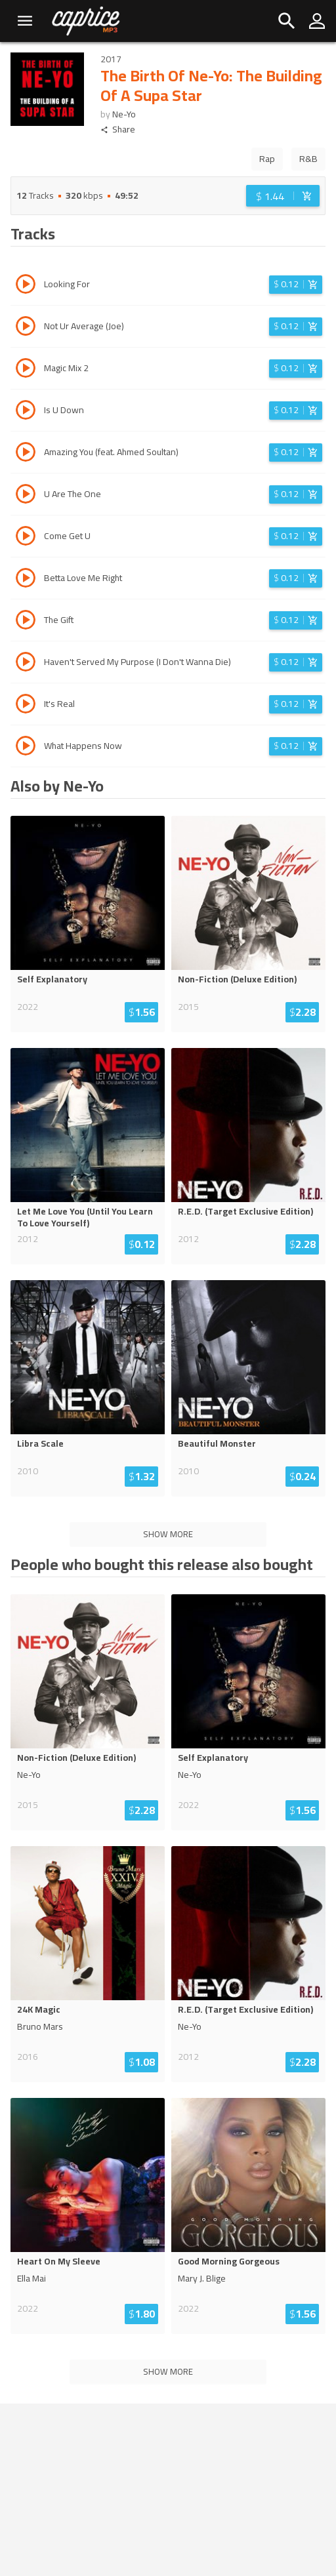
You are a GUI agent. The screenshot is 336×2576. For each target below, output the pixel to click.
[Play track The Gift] (25, 622)
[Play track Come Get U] (25, 538)
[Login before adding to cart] (283, 196)
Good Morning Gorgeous (229, 2261)
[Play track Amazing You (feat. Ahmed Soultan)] (25, 454)
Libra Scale (40, 1443)
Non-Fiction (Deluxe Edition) (237, 979)
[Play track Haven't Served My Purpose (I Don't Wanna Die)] (25, 663)
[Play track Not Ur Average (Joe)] (25, 328)
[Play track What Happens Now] (25, 747)
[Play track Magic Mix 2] (25, 370)
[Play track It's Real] (25, 705)
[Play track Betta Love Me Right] (25, 580)
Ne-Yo (124, 114)
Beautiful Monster (217, 1443)
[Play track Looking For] (25, 286)
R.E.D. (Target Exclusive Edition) (245, 1211)
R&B (308, 158)
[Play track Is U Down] (25, 412)
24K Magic (38, 2009)
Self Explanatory (52, 979)
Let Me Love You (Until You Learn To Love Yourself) (85, 1217)
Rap (267, 158)
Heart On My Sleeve (58, 2261)
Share (117, 129)
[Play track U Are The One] (25, 496)
